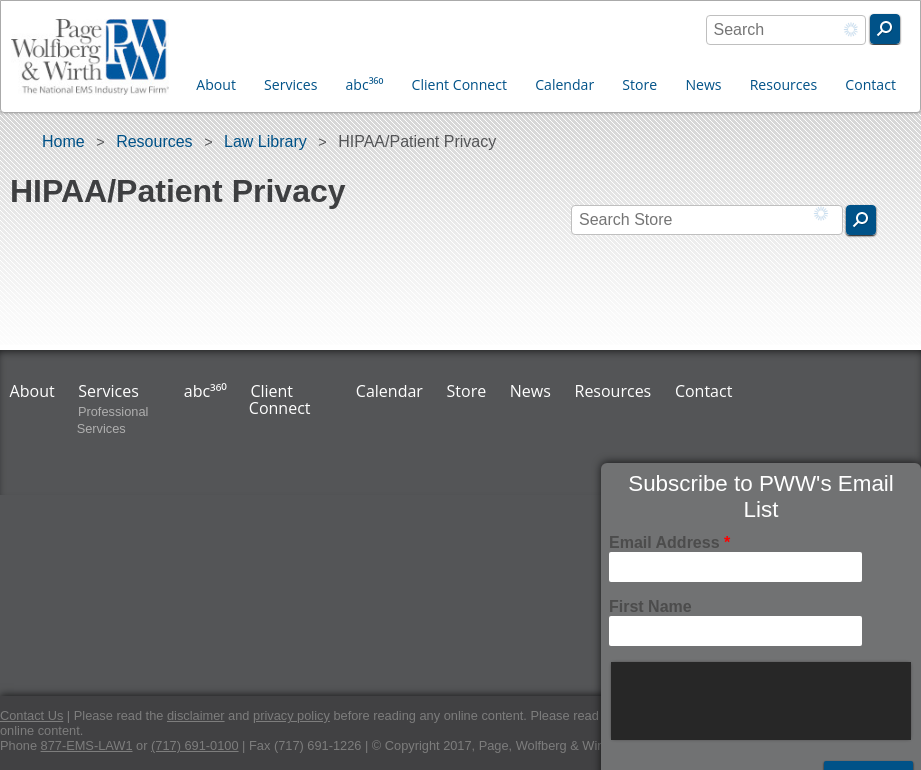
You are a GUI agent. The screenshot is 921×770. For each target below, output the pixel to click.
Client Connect (459, 84)
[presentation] (763, 701)
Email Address (669, 542)
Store (639, 84)
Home (63, 141)
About (216, 84)
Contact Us (31, 715)
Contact (870, 84)
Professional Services (113, 420)
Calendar (564, 84)
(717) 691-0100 (195, 745)
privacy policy (291, 715)
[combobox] (786, 30)
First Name (650, 606)
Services (290, 84)
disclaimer (196, 715)
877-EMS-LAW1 (87, 745)
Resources (784, 84)
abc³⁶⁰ (365, 84)
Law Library (265, 141)
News (703, 84)
